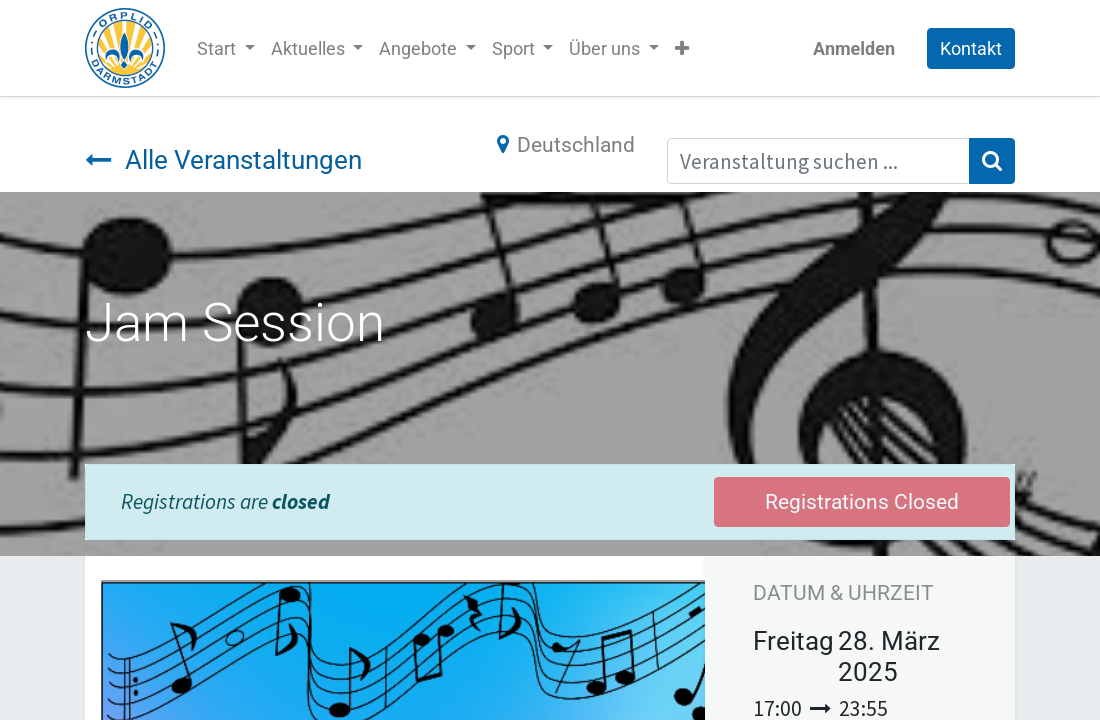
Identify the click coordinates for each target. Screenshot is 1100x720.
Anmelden (854, 48)
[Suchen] (992, 161)
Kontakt (971, 48)
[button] (682, 48)
